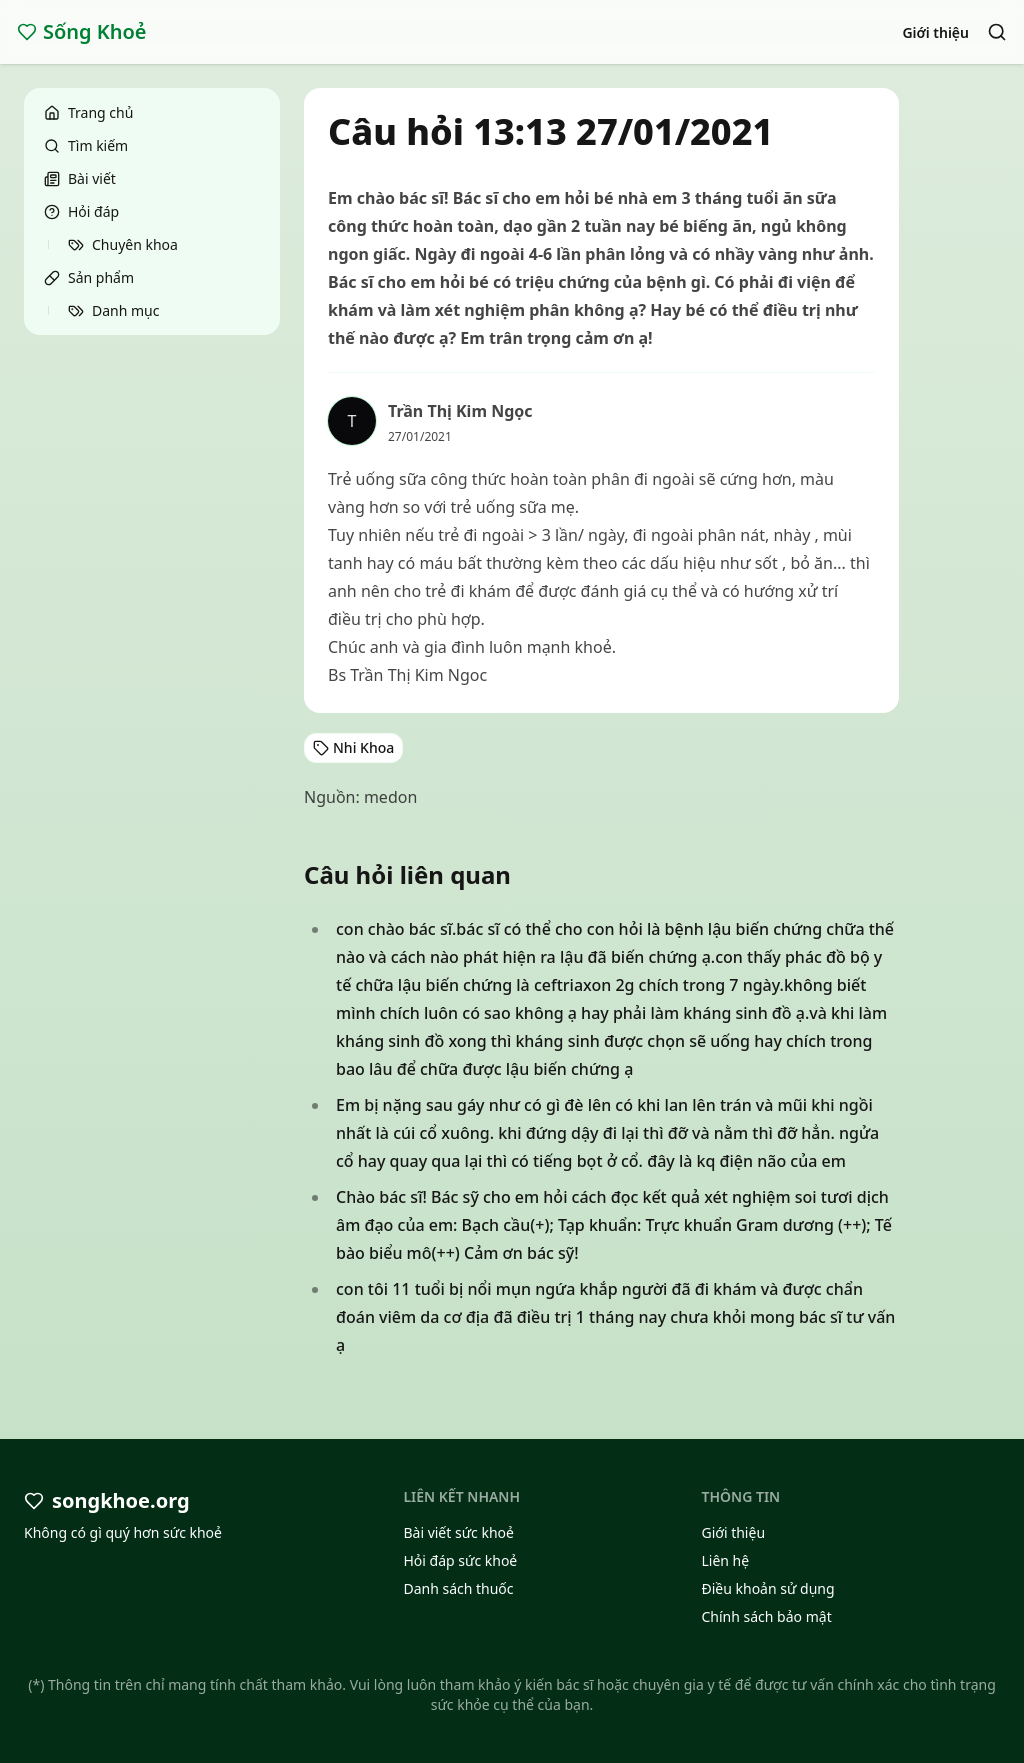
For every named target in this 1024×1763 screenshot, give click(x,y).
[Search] (997, 32)
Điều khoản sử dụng (767, 1588)
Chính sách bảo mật (766, 1616)
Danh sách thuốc (458, 1588)
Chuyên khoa (123, 244)
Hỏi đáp (81, 211)
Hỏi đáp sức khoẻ (460, 1560)
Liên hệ (725, 1560)
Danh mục (113, 310)
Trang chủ (88, 112)
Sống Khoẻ (82, 31)
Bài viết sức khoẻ (458, 1532)
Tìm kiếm (86, 145)
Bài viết (80, 178)
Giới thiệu (935, 32)
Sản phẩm (89, 277)
